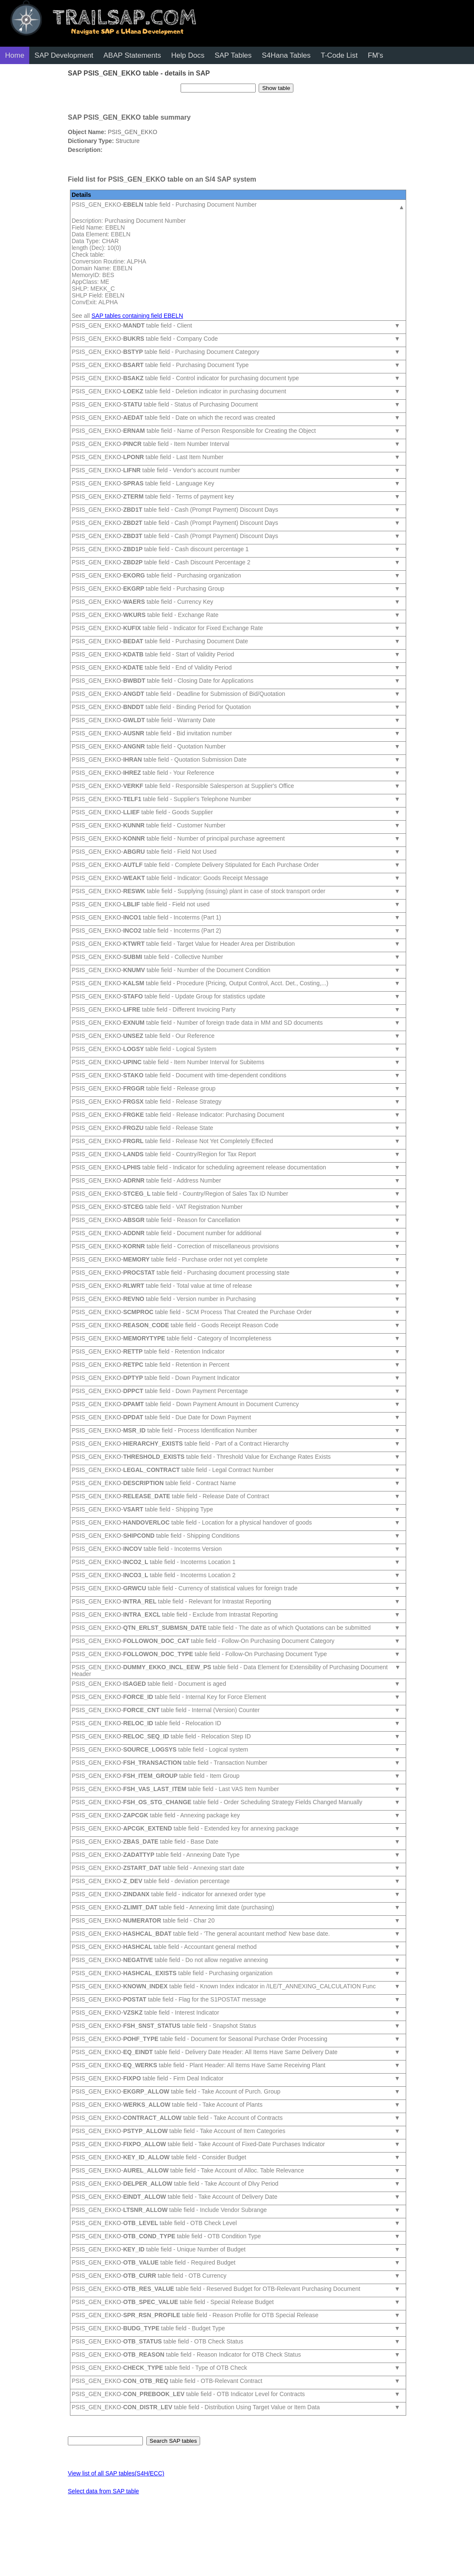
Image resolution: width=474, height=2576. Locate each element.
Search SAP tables (173, 2441)
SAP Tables (233, 55)
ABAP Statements (132, 55)
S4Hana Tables (286, 55)
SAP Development (63, 55)
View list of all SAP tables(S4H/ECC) (116, 2473)
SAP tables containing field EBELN (137, 315)
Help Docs (187, 55)
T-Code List (339, 55)
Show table (276, 88)
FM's (375, 55)
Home (14, 55)
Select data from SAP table (103, 2491)
